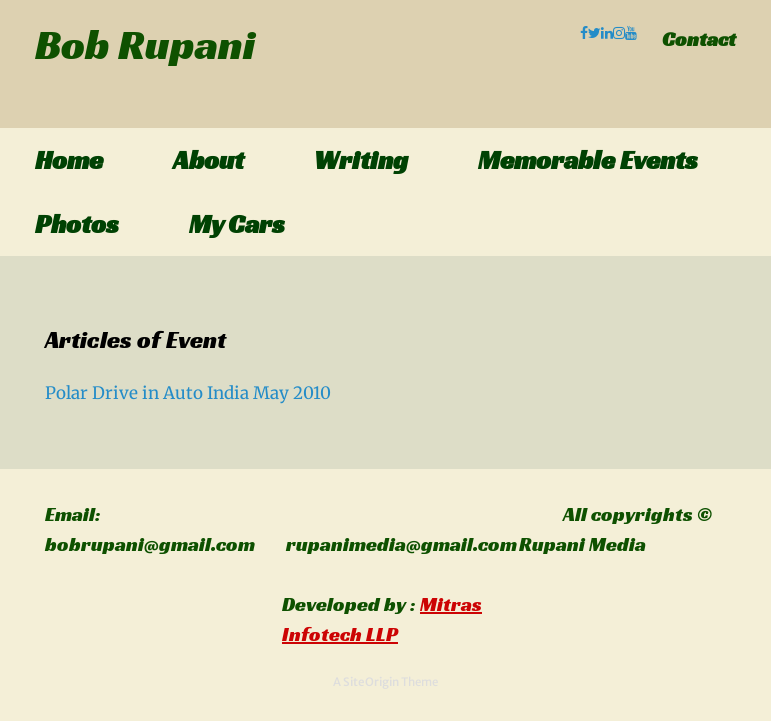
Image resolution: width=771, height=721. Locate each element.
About (208, 160)
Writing (361, 160)
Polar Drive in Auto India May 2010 (188, 393)
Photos (77, 224)
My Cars (237, 224)
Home (69, 160)
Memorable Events (588, 160)
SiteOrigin (371, 682)
